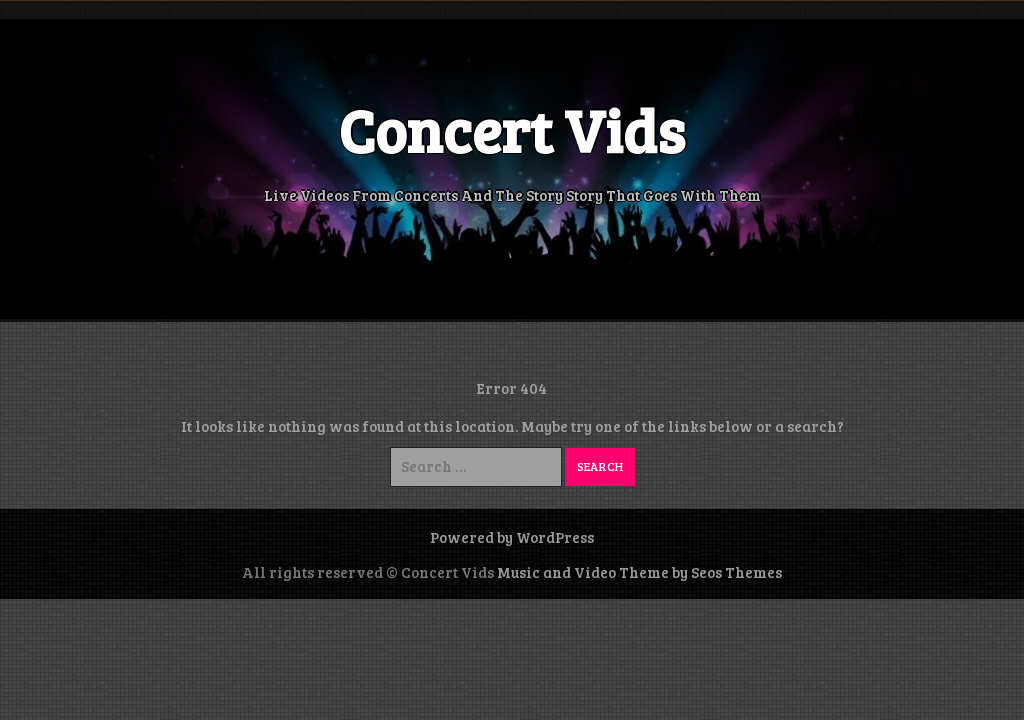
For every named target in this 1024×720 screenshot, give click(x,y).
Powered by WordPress (512, 537)
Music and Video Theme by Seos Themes (639, 572)
